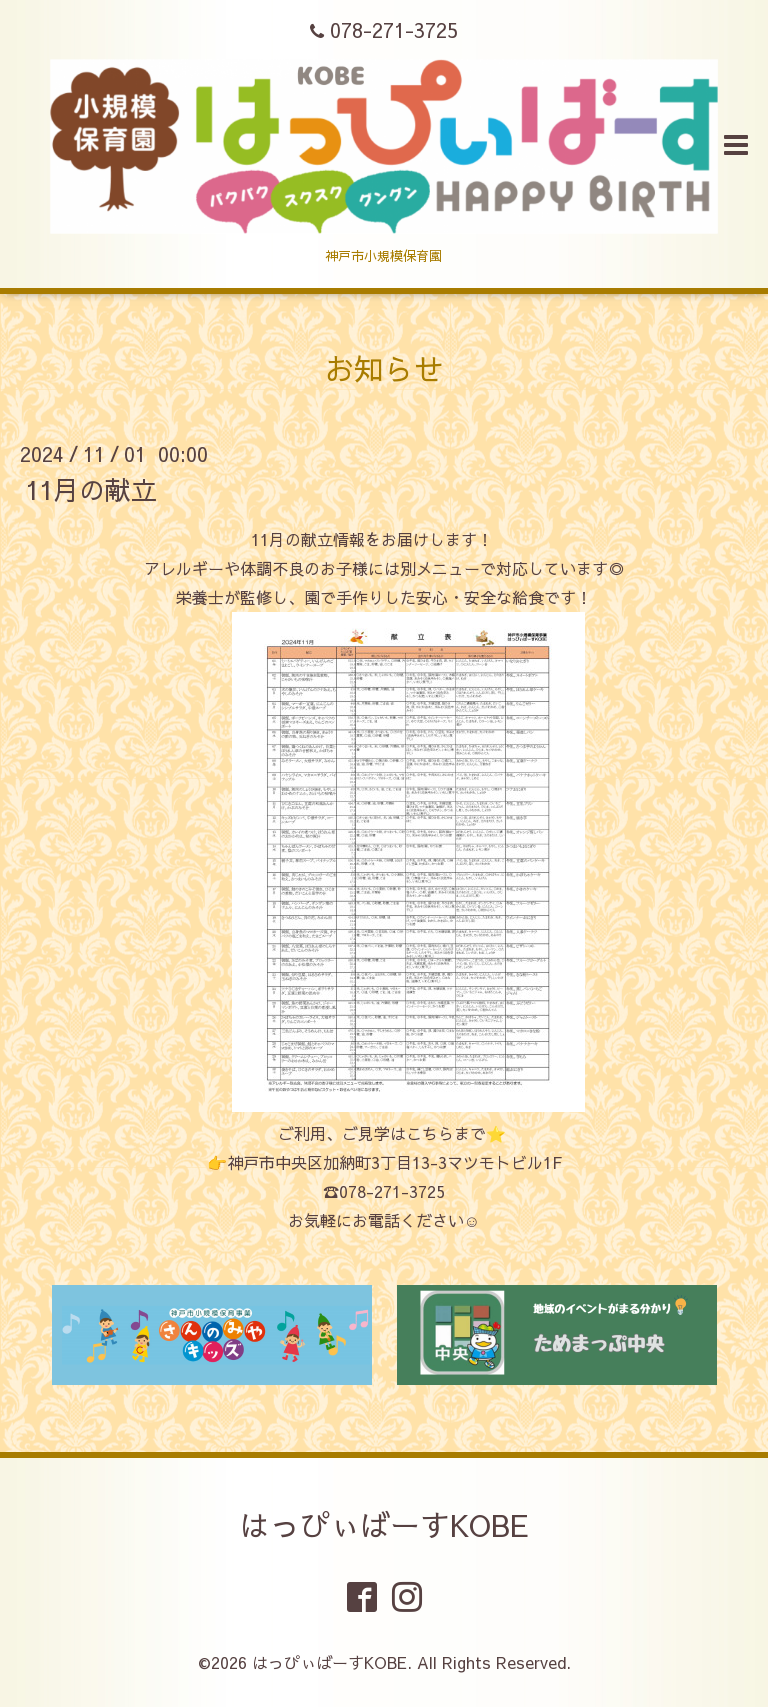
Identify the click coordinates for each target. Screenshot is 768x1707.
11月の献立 (91, 489)
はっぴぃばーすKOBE (384, 1524)
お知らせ (384, 368)
